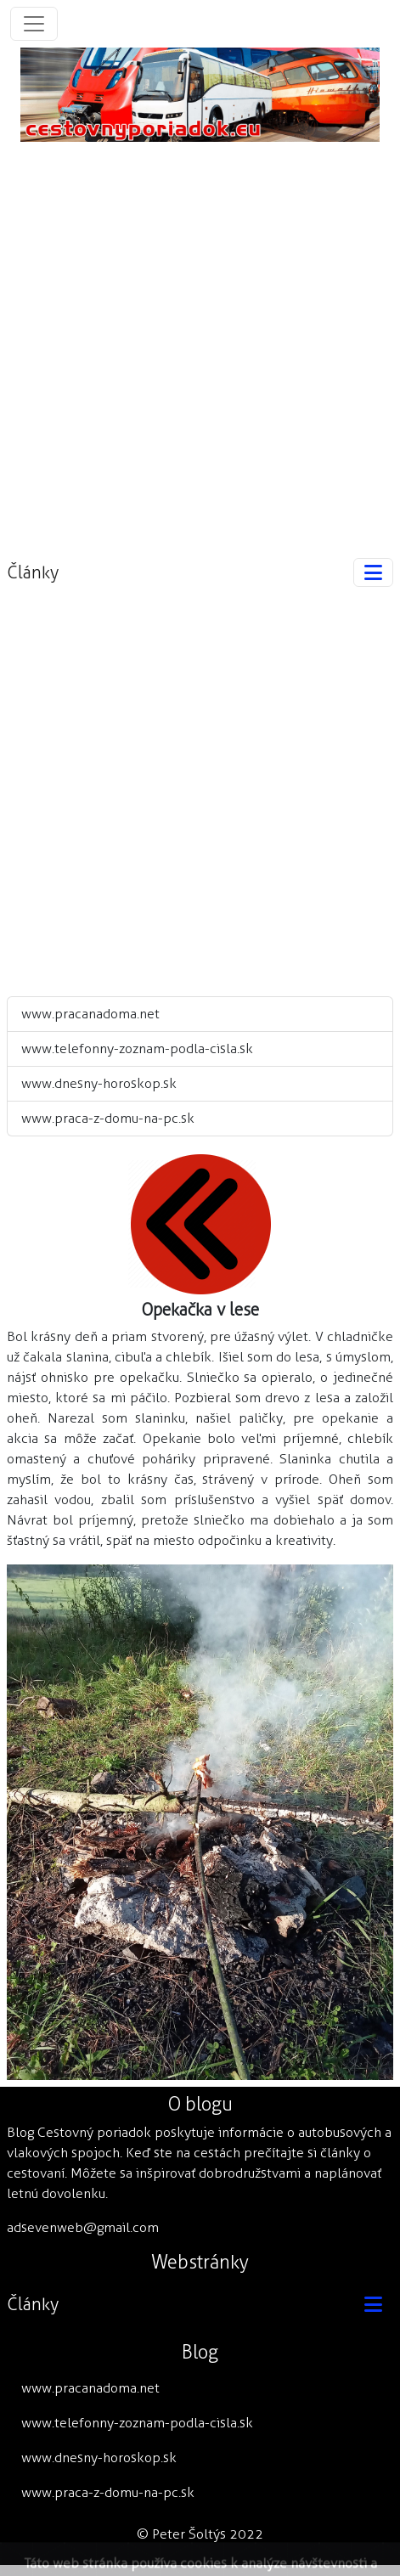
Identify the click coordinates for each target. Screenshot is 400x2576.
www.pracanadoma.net (90, 1014)
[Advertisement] (200, 342)
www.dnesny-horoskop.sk (99, 1083)
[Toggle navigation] (34, 24)
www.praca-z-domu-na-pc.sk (107, 1118)
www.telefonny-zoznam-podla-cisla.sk (137, 1048)
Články (33, 572)
